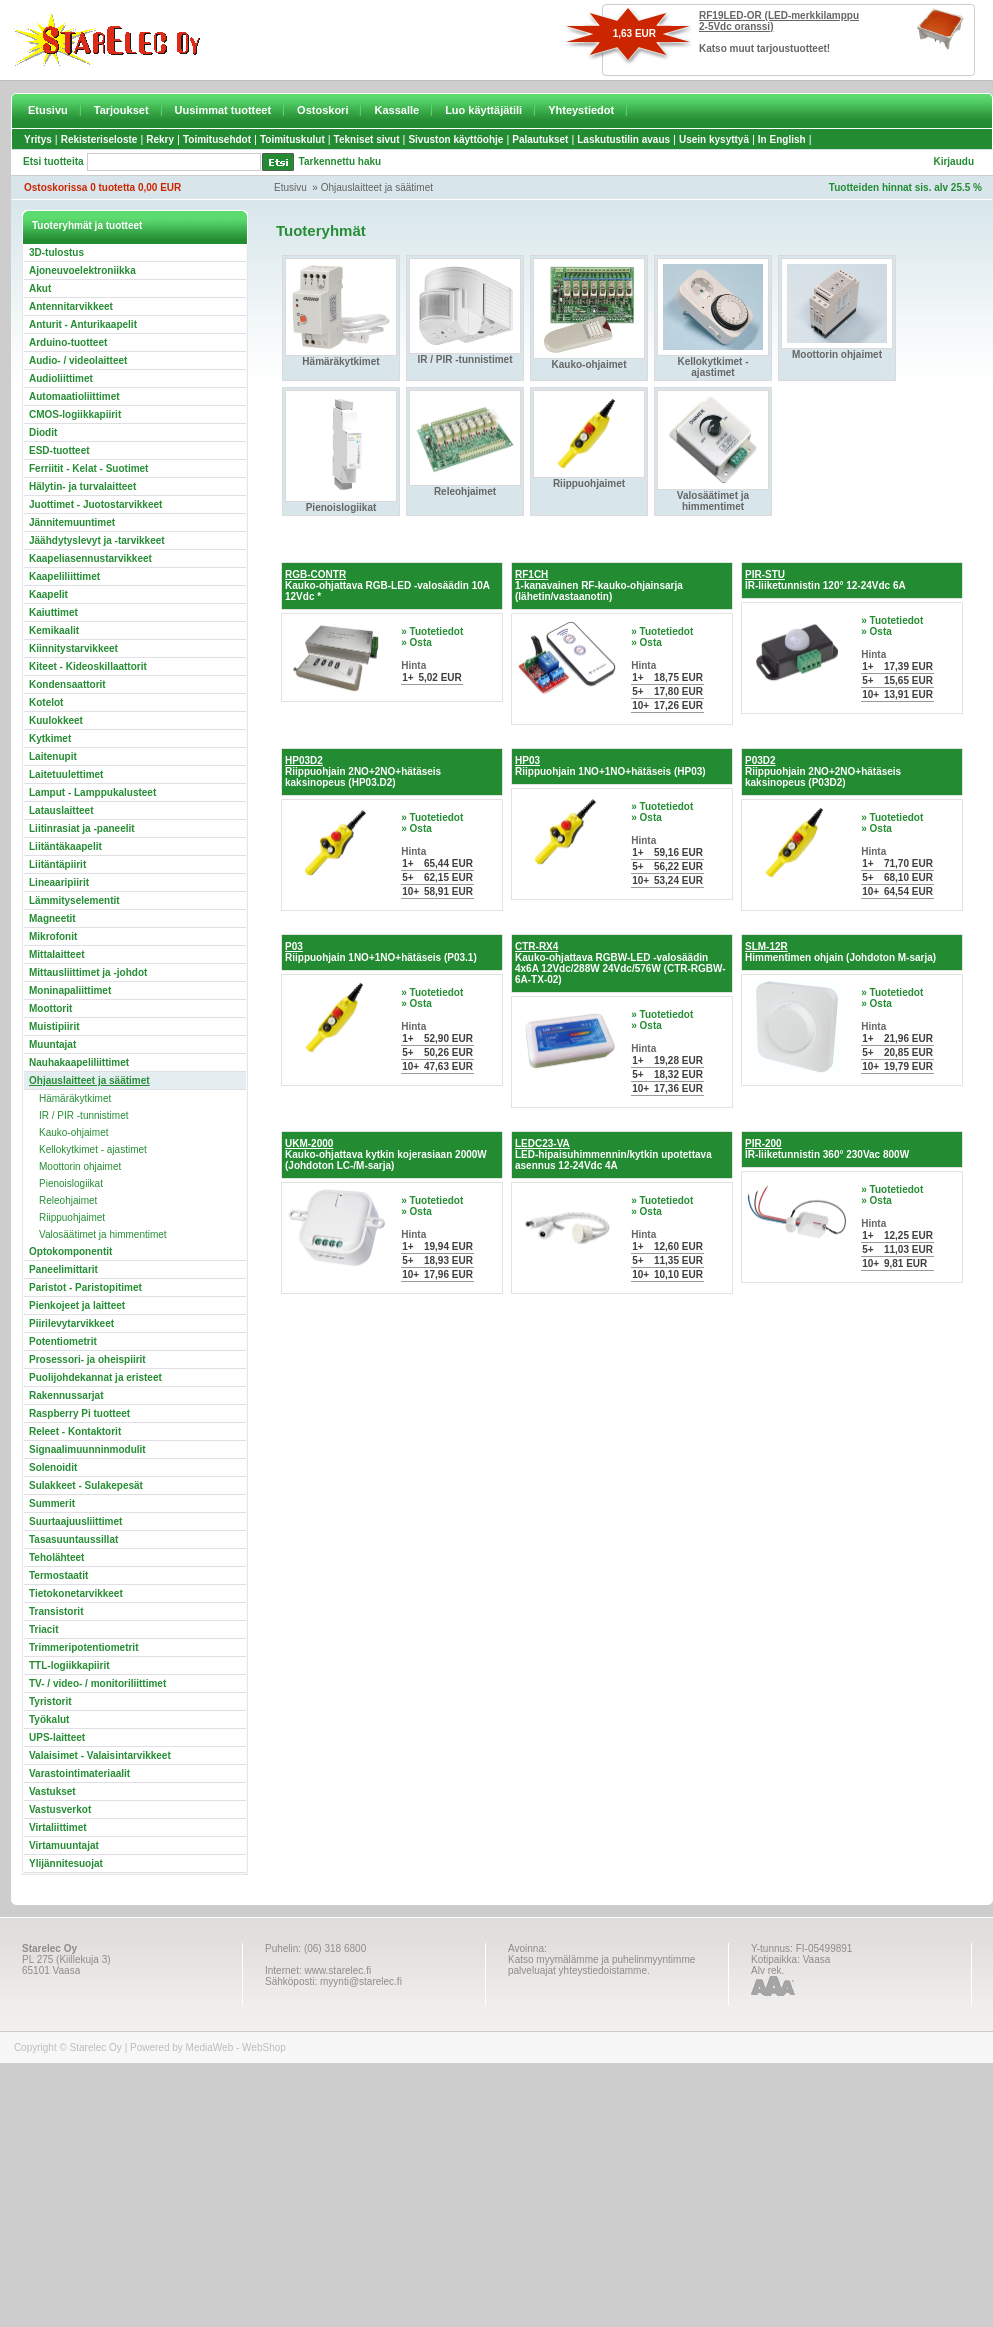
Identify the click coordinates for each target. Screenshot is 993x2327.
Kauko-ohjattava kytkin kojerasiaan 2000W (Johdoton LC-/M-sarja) (386, 1154)
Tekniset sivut (367, 139)
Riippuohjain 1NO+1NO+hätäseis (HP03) (610, 766)
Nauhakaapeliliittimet (79, 1062)
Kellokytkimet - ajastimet (93, 1149)
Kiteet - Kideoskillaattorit (88, 666)
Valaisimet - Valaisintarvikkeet (100, 1755)
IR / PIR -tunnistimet (83, 1115)
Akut (40, 288)
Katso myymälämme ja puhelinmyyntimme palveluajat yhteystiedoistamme (601, 1965)
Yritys (38, 139)
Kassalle (396, 110)
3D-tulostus (56, 252)
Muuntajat (52, 1044)
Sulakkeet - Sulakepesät (86, 1485)
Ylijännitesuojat (66, 1863)
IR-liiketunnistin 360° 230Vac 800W (827, 1149)
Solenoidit (53, 1467)
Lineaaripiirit (59, 882)
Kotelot (46, 702)
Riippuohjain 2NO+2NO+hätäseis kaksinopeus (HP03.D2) (363, 771)
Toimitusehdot (217, 139)
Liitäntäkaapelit (65, 846)
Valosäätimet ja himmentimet (103, 1234)
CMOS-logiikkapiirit (75, 414)
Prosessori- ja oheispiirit (87, 1359)
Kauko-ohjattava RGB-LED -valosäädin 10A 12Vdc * (387, 585)
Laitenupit (53, 756)
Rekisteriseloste (99, 139)
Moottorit (50, 1008)
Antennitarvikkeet (71, 306)
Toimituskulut (292, 139)
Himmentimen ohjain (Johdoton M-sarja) (840, 952)
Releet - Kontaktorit (75, 1431)
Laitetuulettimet (66, 774)
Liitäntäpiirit (57, 864)
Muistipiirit (54, 1026)
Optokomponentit (70, 1251)
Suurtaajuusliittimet (75, 1521)
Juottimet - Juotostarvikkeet (95, 504)
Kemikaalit (54, 630)
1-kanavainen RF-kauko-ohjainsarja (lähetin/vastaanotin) (599, 585)
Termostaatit (58, 1575)
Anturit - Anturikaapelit (83, 324)
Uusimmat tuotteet (223, 110)
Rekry (160, 139)
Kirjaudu (953, 161)
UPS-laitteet (57, 1737)
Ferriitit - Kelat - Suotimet (88, 468)
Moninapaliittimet (70, 990)
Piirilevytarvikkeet (71, 1323)
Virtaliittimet (58, 1827)
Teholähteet (56, 1557)
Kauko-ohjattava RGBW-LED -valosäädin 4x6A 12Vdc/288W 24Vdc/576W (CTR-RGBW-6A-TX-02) (620, 963)
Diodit (43, 432)
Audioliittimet (61, 378)
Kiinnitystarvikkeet (73, 648)
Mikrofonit (53, 936)
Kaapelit (48, 594)
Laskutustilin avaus (623, 139)
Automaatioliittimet (74, 396)
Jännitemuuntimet (72, 522)
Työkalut (49, 1719)
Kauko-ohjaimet (73, 1132)
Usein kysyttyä (714, 139)
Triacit (43, 1629)
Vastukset (52, 1791)
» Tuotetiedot (432, 631)
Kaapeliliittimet (64, 576)
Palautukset (540, 139)
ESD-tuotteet (59, 450)
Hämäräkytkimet (75, 1098)
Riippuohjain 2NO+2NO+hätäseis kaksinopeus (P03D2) (823, 771)
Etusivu (48, 110)
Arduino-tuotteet (68, 342)
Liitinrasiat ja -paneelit (82, 828)
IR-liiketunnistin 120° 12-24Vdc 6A (825, 580)
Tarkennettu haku (340, 161)
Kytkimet (50, 738)
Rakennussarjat (66, 1395)
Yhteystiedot (581, 110)
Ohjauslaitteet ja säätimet (377, 187)
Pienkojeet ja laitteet (77, 1305)
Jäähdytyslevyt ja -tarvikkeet (97, 540)
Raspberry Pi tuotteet (79, 1413)
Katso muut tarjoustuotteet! (764, 48)
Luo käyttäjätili (483, 110)
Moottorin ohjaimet (80, 1166)
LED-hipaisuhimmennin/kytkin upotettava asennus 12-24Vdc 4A (613, 1154)
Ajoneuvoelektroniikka (82, 270)
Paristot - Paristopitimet (85, 1287)
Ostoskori (322, 110)
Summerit (52, 1503)
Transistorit (56, 1611)
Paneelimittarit (63, 1269)
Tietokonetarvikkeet (76, 1593)
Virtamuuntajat (64, 1845)
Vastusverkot (60, 1809)
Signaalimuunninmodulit (87, 1449)
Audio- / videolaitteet (78, 360)
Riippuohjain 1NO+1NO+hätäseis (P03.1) (381, 952)
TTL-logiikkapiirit (69, 1665)
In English (782, 139)
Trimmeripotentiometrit (83, 1647)
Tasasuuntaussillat (73, 1539)
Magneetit (52, 918)
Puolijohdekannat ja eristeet (95, 1377)
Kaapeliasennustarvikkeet (90, 558)
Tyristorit (50, 1701)
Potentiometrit (63, 1341)
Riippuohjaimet (72, 1217)
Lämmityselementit (74, 900)
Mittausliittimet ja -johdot (88, 972)
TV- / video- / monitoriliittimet (97, 1683)
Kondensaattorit (67, 684)
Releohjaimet (68, 1200)
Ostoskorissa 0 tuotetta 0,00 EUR (102, 187)
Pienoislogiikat (71, 1183)
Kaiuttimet (53, 612)
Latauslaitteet (61, 810)
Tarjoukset (121, 110)
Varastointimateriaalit (79, 1773)
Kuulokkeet (56, 720)
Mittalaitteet (57, 954)
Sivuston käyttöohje (455, 139)
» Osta (416, 642)
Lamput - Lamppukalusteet (92, 792)
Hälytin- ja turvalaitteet (82, 486)
